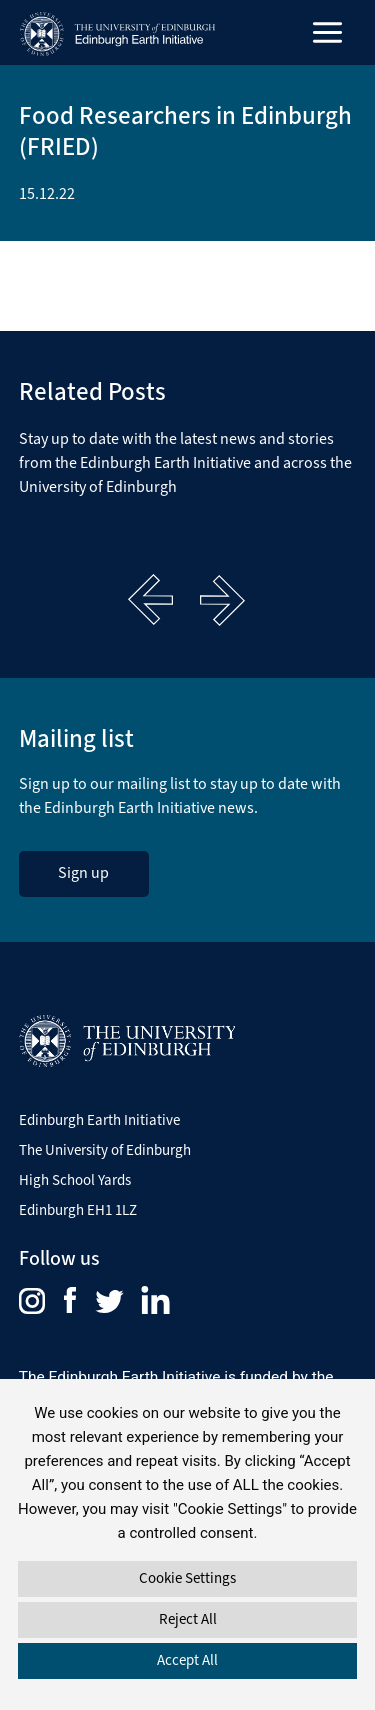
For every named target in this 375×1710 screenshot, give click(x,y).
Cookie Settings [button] (187, 1578)
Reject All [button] (188, 1619)
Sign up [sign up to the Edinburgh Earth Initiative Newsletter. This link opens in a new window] (83, 872)
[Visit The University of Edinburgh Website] (127, 1039)
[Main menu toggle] (328, 33)
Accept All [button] (187, 1660)
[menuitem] (41, 1300)
